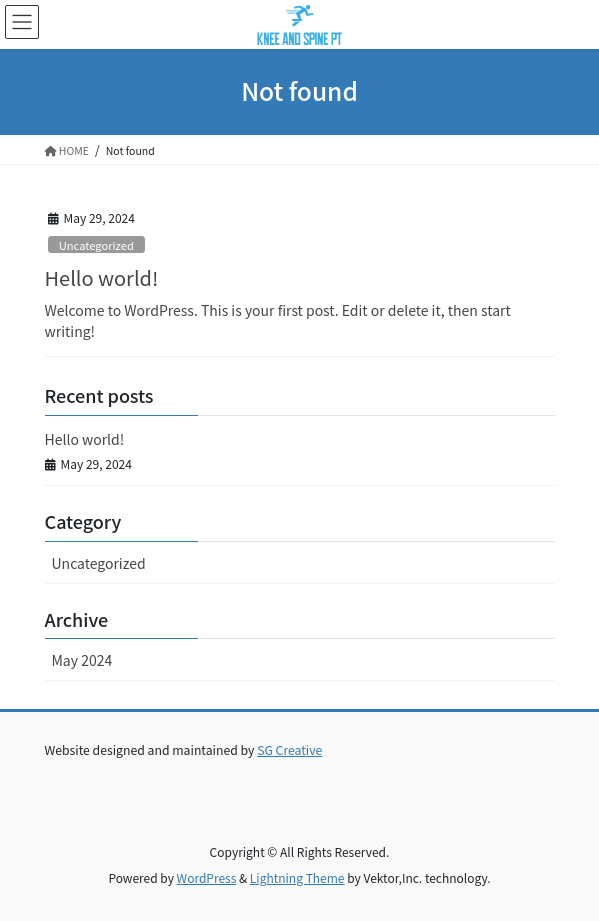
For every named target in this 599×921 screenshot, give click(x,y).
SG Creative (289, 750)
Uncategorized (96, 245)
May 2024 (82, 660)
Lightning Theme (297, 877)
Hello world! (102, 277)
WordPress (207, 877)
